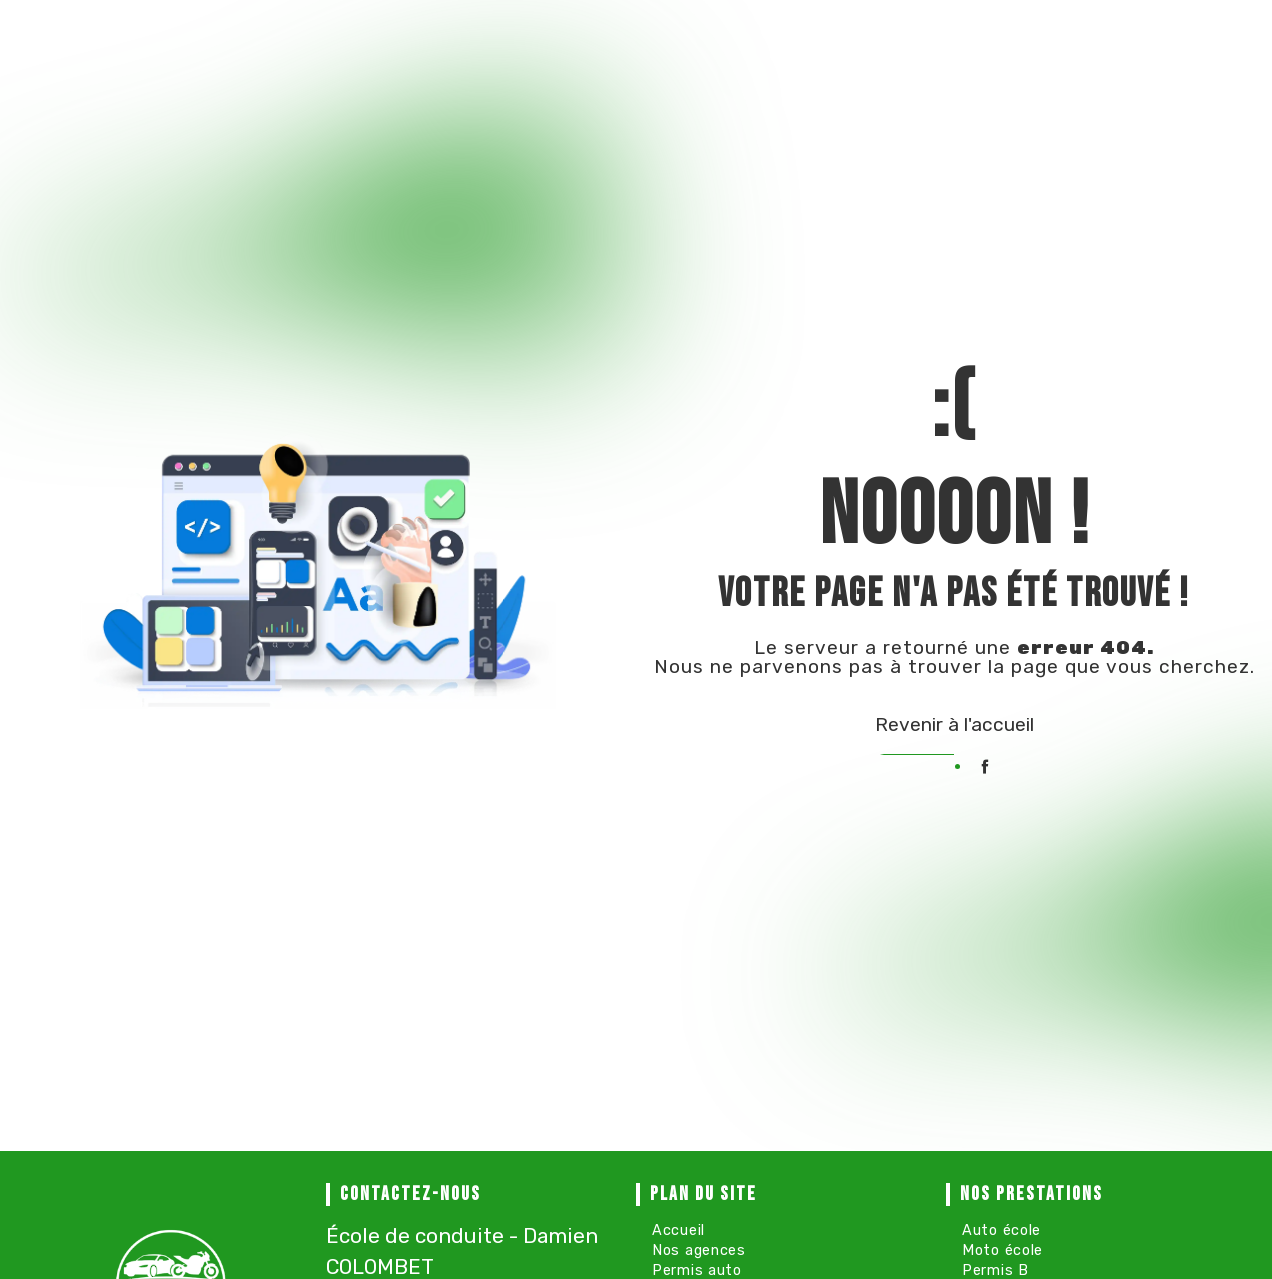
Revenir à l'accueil (954, 724)
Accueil (678, 1230)
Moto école (1002, 1250)
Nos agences (699, 1250)
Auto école (1001, 1230)
